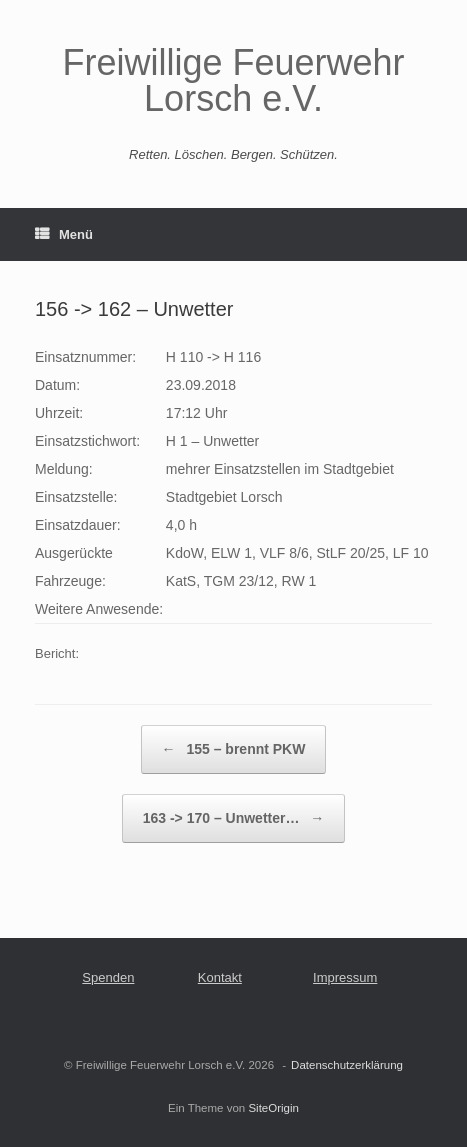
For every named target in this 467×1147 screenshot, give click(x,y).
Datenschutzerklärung (347, 1065)
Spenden (108, 977)
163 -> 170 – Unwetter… (234, 818)
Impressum (345, 977)
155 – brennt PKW (234, 749)
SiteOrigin (273, 1108)
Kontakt (220, 977)
